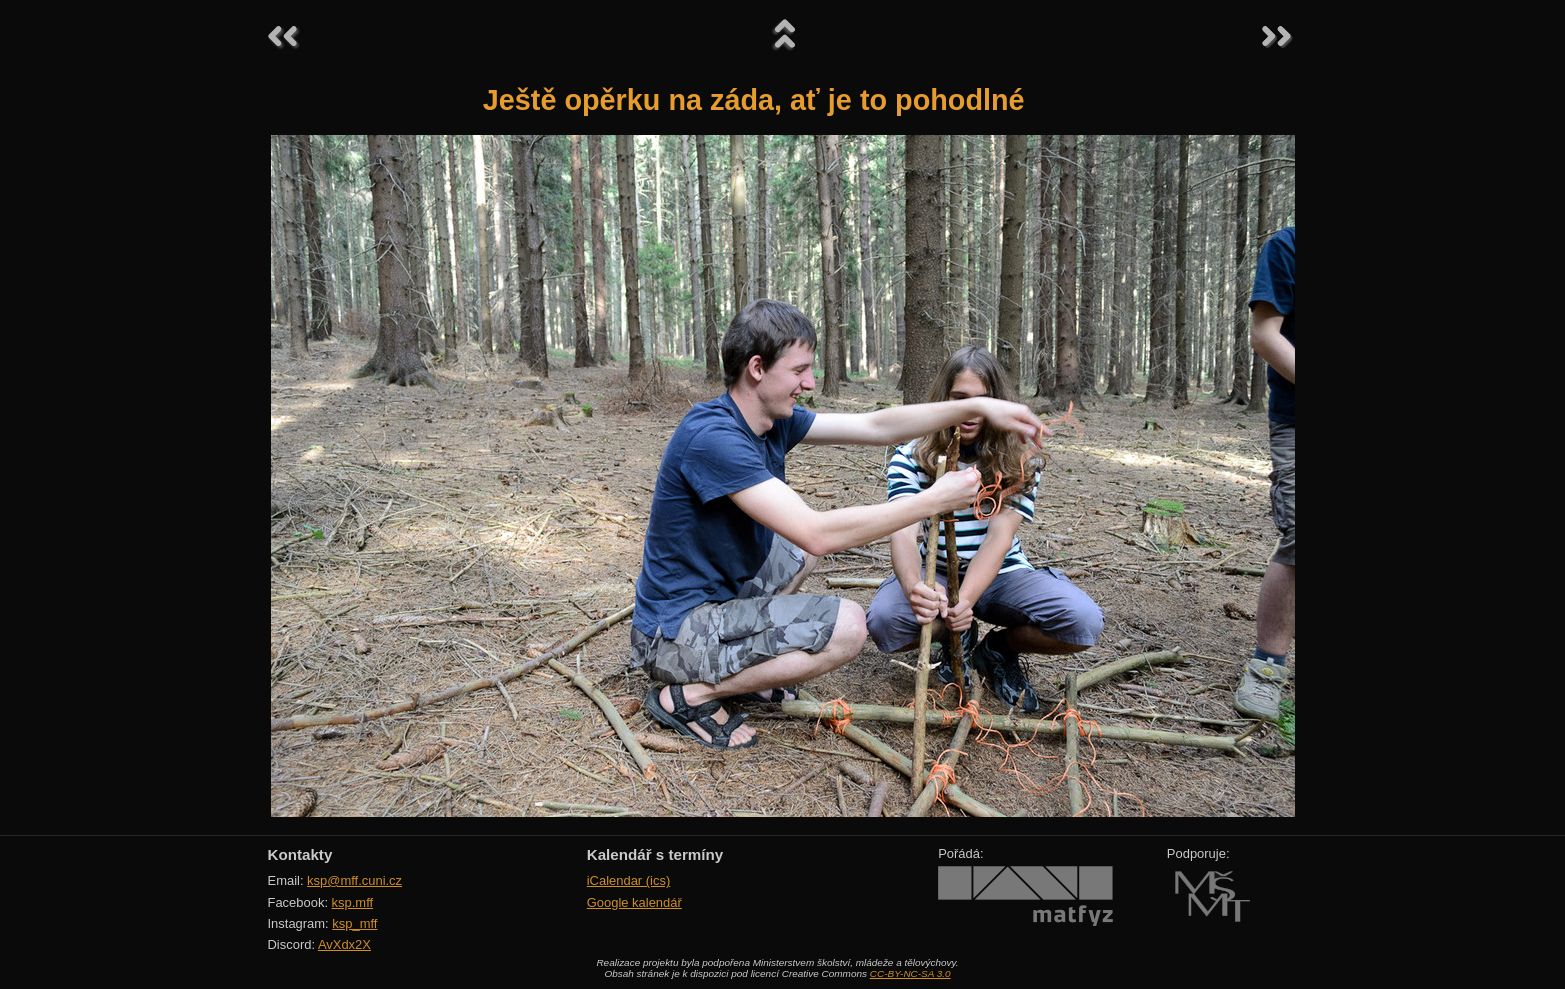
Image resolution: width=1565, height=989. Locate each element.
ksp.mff (353, 902)
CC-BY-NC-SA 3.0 (910, 973)
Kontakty (300, 854)
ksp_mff (354, 923)
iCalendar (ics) (629, 880)
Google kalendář (634, 902)
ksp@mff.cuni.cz (354, 880)
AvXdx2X (344, 944)
